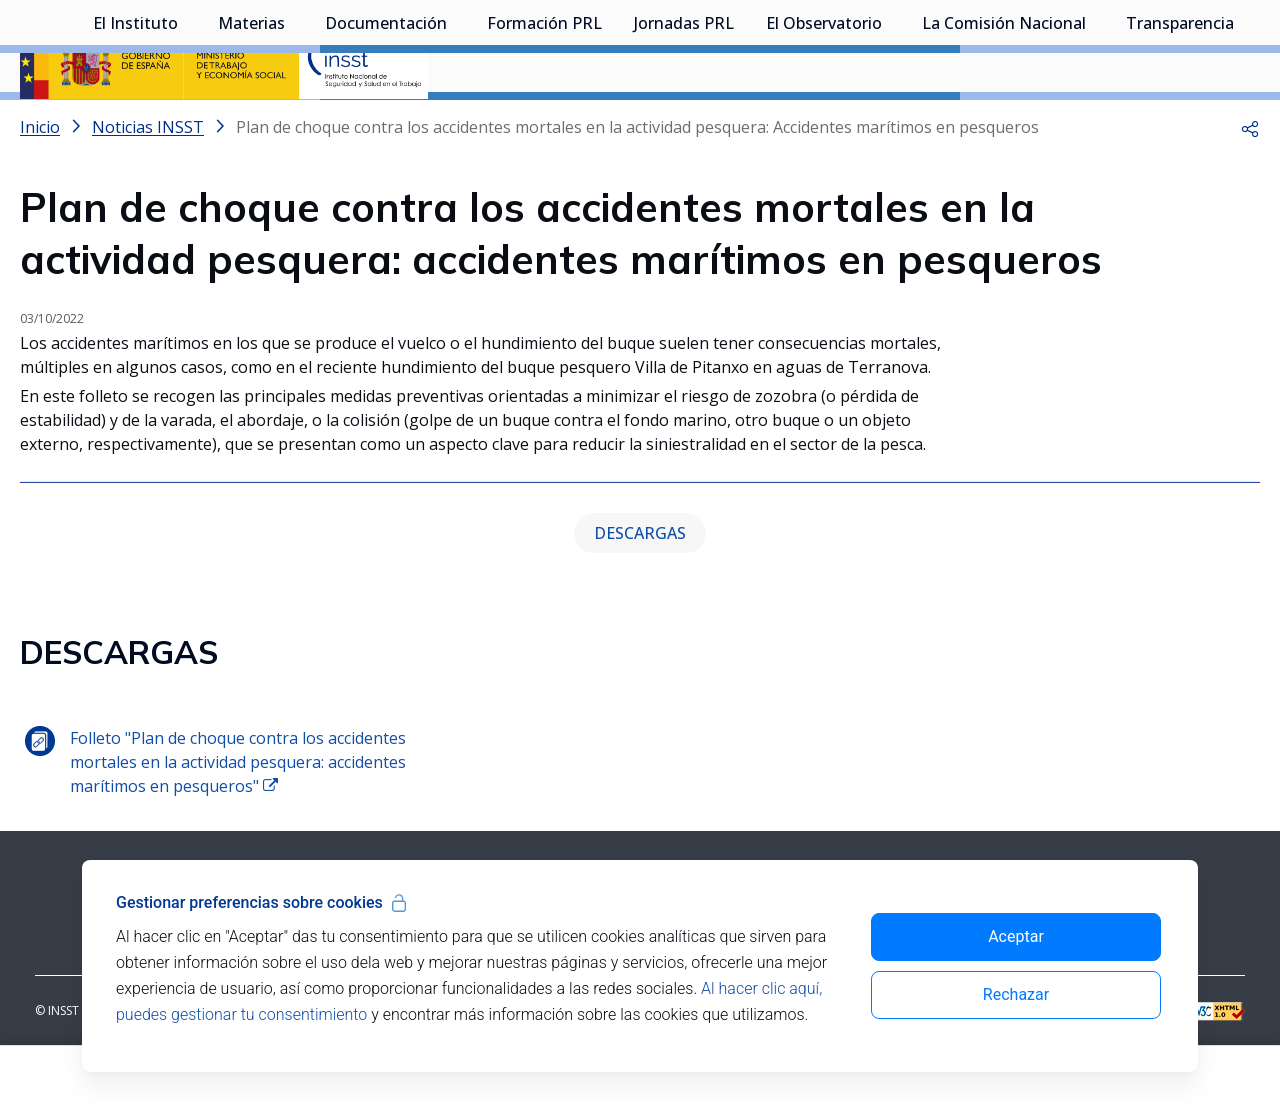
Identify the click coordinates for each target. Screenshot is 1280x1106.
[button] (1250, 180)
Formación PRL (544, 125)
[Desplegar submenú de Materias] (295, 123)
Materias (251, 125)
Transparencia (1180, 125)
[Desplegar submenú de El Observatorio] (892, 123)
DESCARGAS (640, 586)
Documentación (386, 125)
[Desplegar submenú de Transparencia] (1244, 123)
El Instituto (135, 125)
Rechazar (1016, 994)
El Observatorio (824, 125)
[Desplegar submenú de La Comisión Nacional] (1096, 123)
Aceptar (1016, 936)
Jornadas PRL (684, 125)
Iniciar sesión (1184, 45)
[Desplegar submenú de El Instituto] (188, 123)
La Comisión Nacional (1004, 125)
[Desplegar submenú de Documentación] (457, 123)
